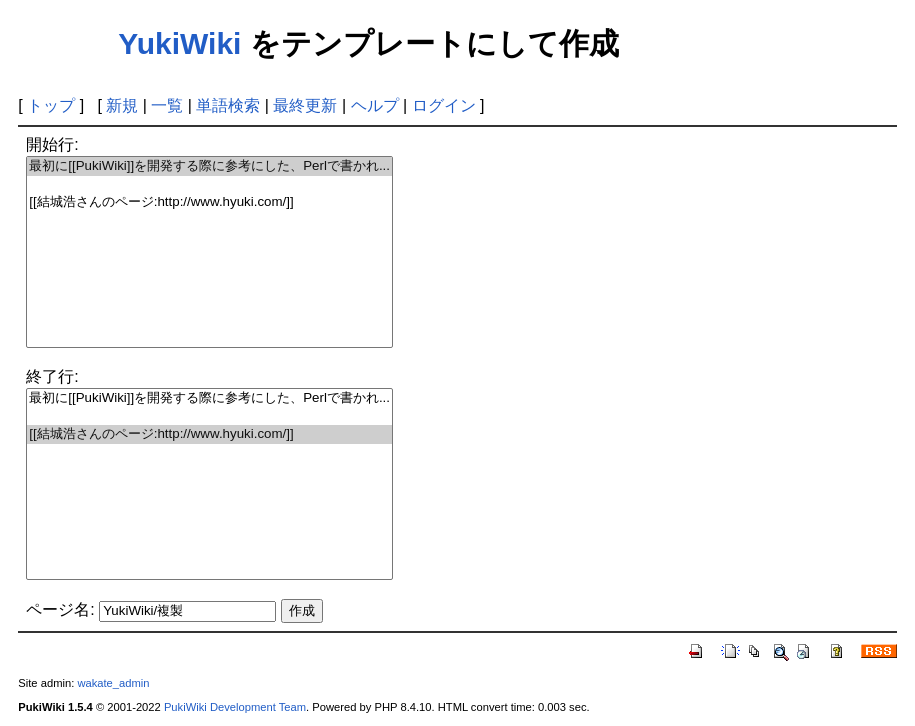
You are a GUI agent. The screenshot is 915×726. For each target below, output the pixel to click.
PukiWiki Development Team (235, 707)
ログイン (444, 105)
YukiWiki (179, 43)
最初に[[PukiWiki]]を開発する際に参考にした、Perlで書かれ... (209, 166)
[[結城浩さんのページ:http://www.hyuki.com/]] (209, 202)
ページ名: (60, 609)
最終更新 (305, 105)
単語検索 (228, 105)
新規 (122, 105)
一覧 (167, 105)
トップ (51, 105)
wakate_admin (113, 683)
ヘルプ (375, 105)
